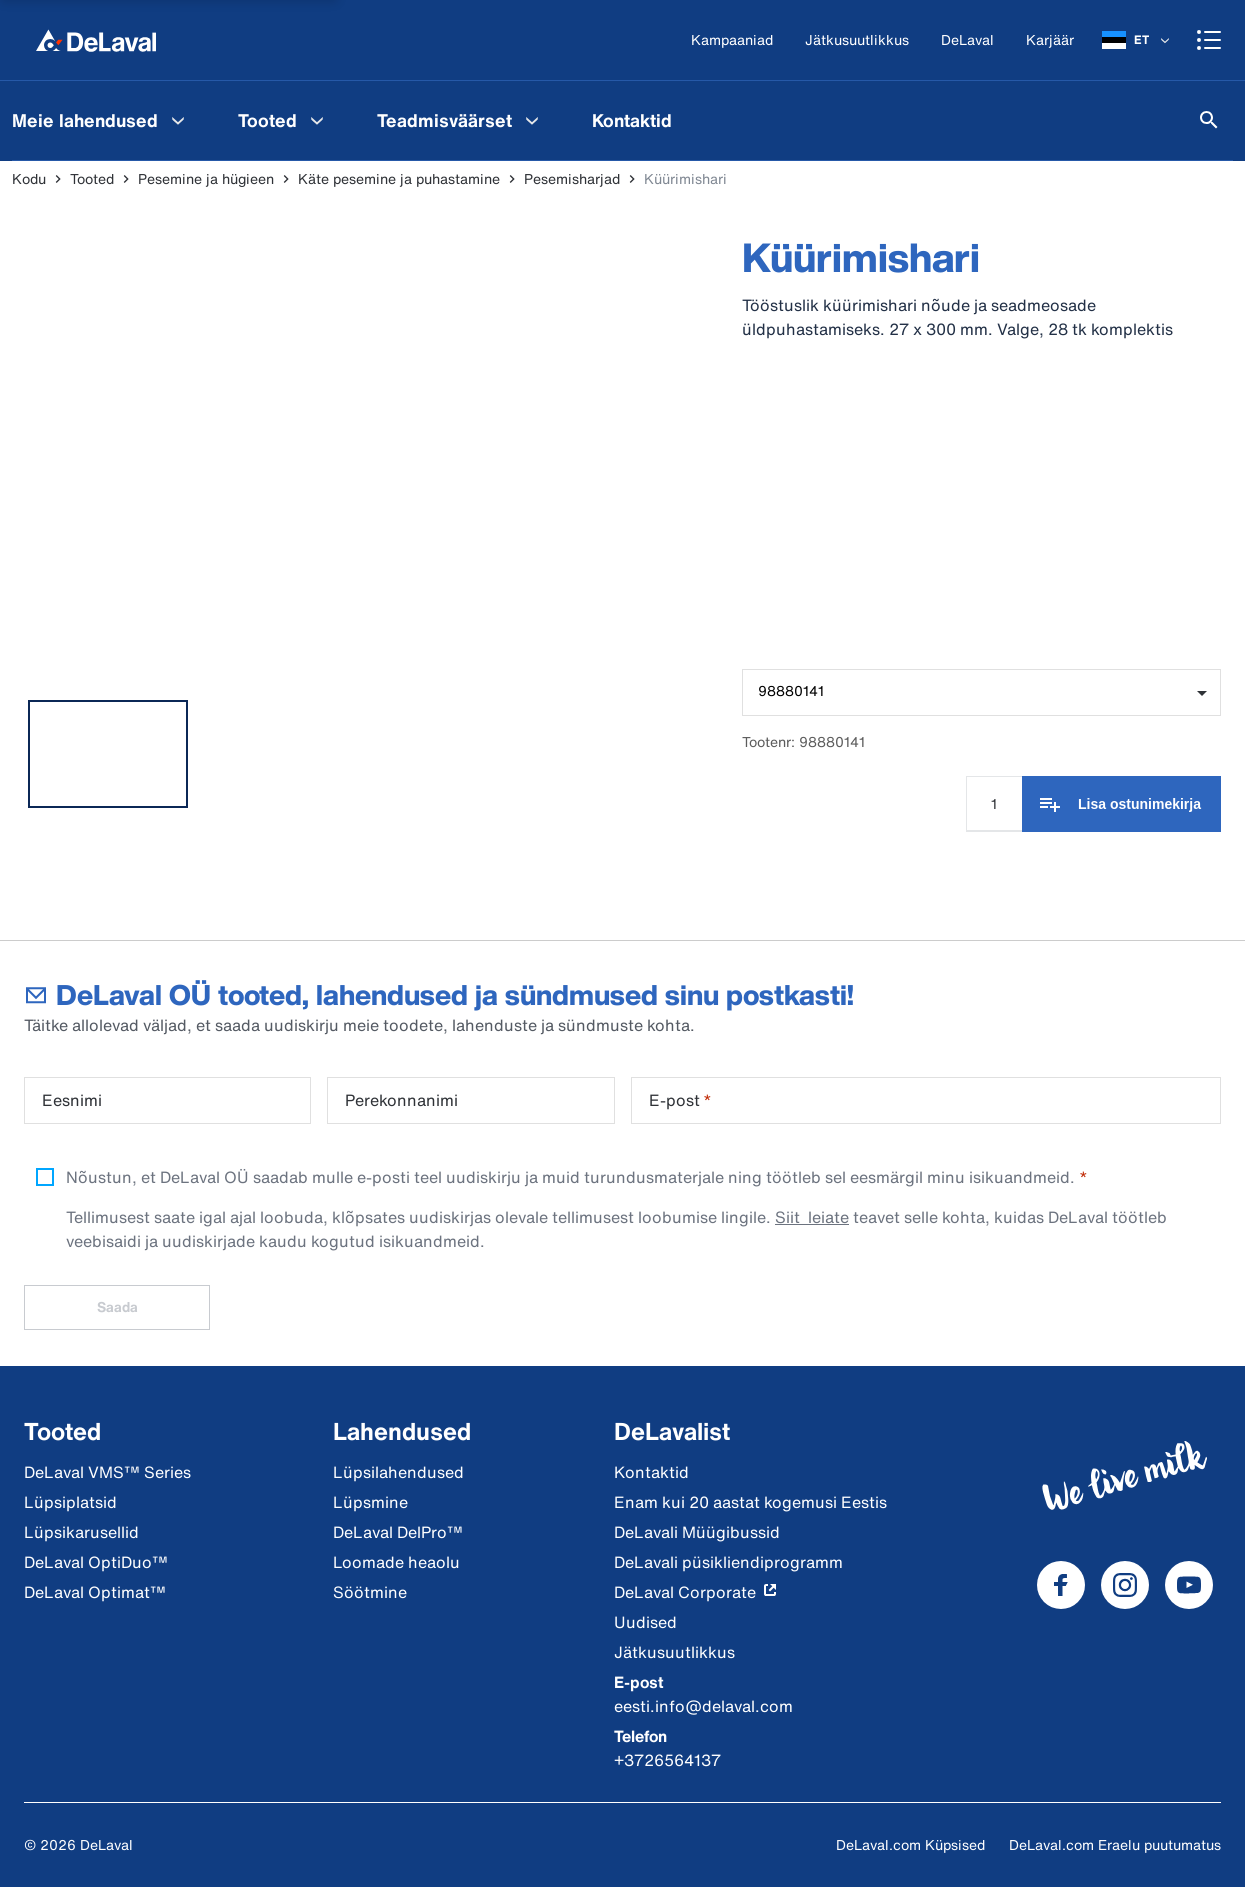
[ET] (1137, 40)
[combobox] (981, 692)
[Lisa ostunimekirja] (1121, 804)
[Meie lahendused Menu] (178, 120)
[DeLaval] (967, 40)
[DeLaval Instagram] (1125, 1585)
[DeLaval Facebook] (1061, 1585)
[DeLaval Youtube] (1189, 1585)
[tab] (108, 754)
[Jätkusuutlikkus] (857, 40)
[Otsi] (1209, 120)
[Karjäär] (1050, 40)
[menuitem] (283, 120)
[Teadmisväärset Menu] (532, 120)
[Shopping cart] (1209, 40)
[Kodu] (96, 40)
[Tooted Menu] (317, 120)
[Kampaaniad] (732, 40)
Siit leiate (812, 1217)
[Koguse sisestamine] (994, 804)
